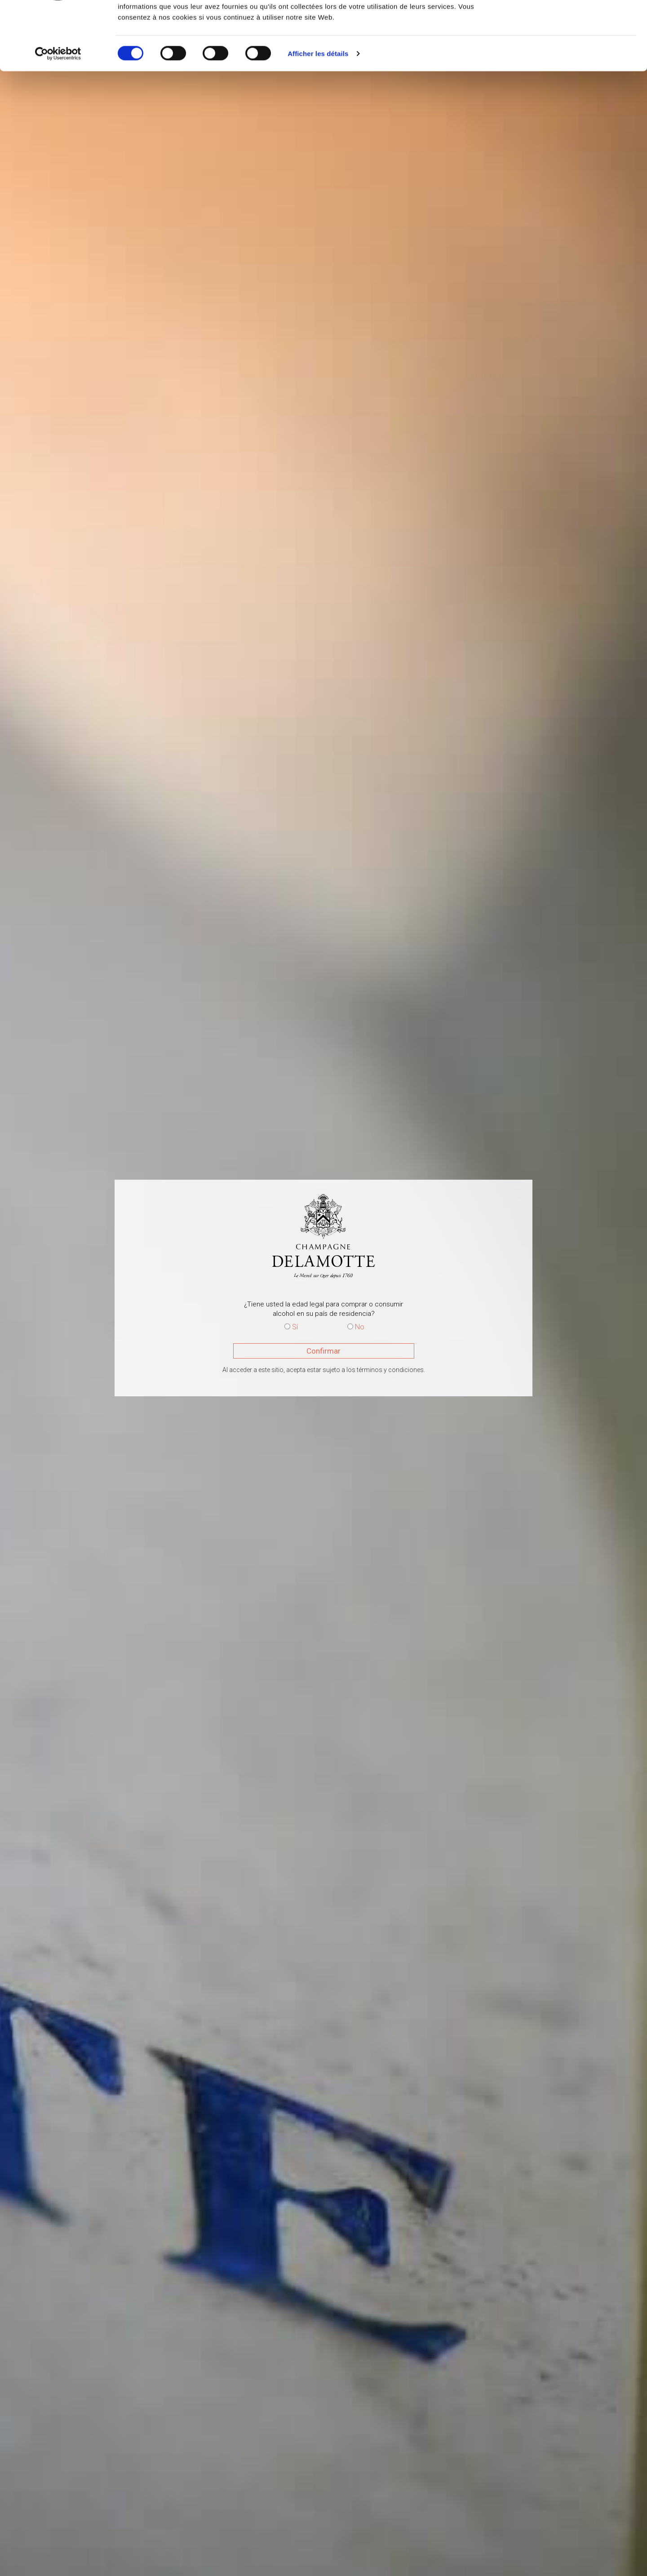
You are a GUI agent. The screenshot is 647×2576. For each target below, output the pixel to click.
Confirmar (323, 1350)
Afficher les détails (318, 112)
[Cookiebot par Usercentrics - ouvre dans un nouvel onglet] (58, 112)
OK (572, 23)
